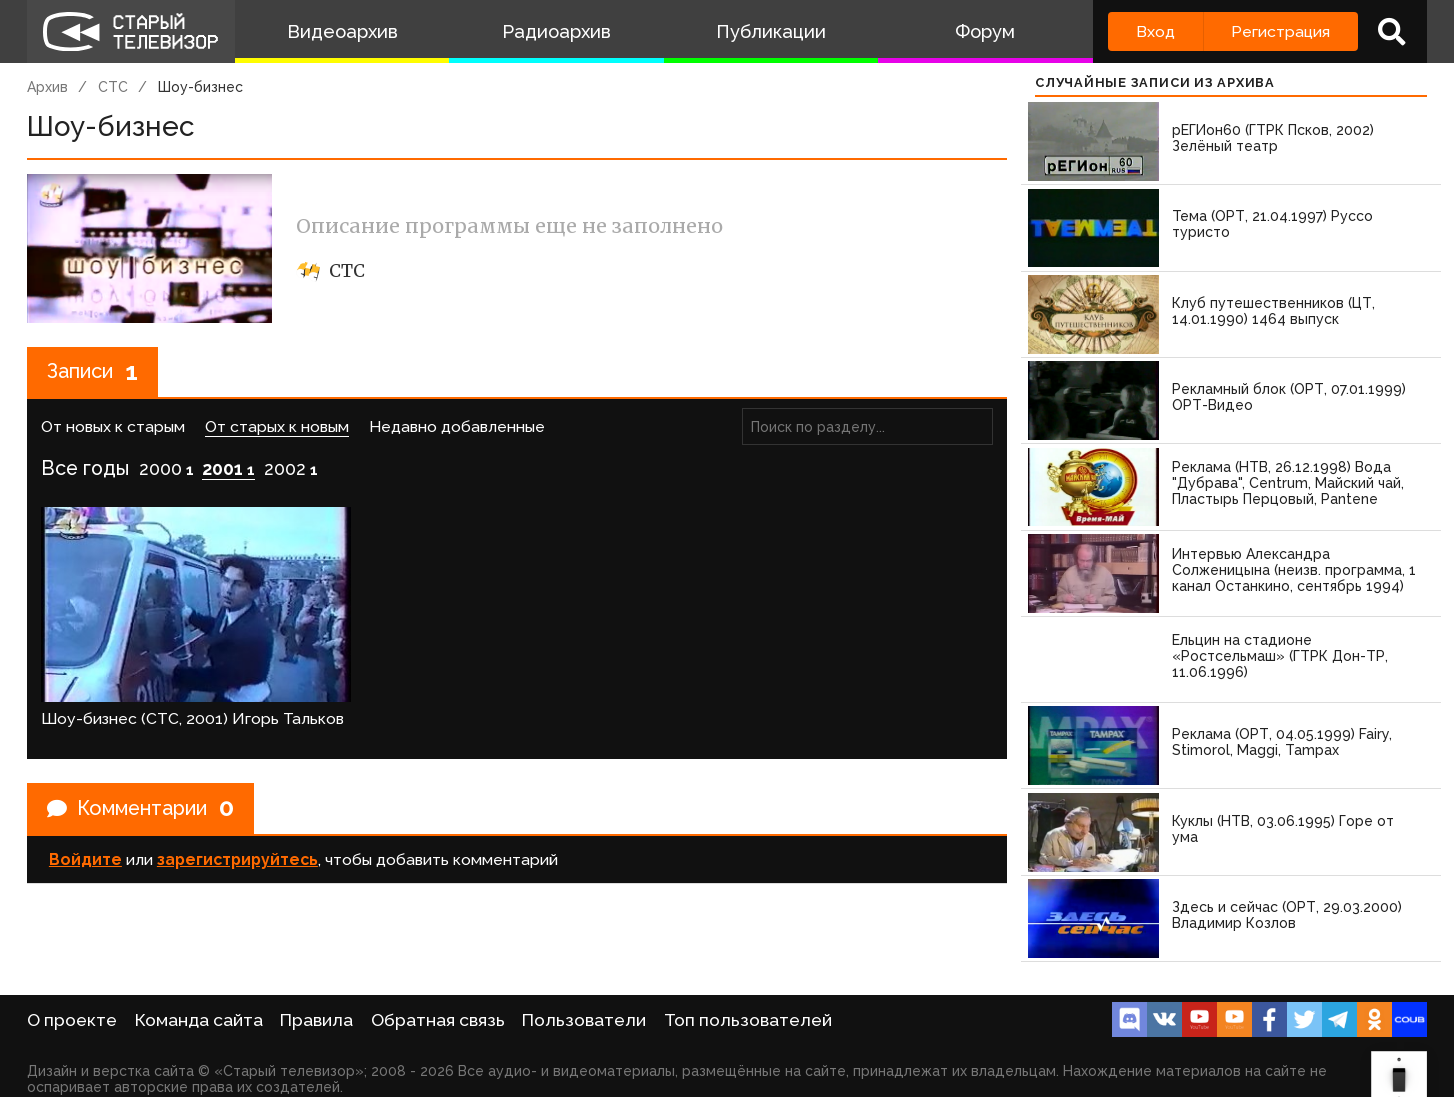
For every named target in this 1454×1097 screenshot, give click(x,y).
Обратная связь (438, 1020)
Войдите (85, 859)
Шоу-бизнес (200, 87)
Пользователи (584, 1020)
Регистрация (1280, 31)
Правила (316, 1020)
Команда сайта (199, 1020)
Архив (47, 87)
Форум (985, 31)
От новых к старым (113, 426)
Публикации (771, 31)
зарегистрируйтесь (237, 859)
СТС (113, 87)
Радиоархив (556, 31)
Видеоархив (342, 31)
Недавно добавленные (457, 426)
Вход (1155, 31)
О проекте (72, 1020)
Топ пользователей (748, 1020)
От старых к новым (277, 426)
